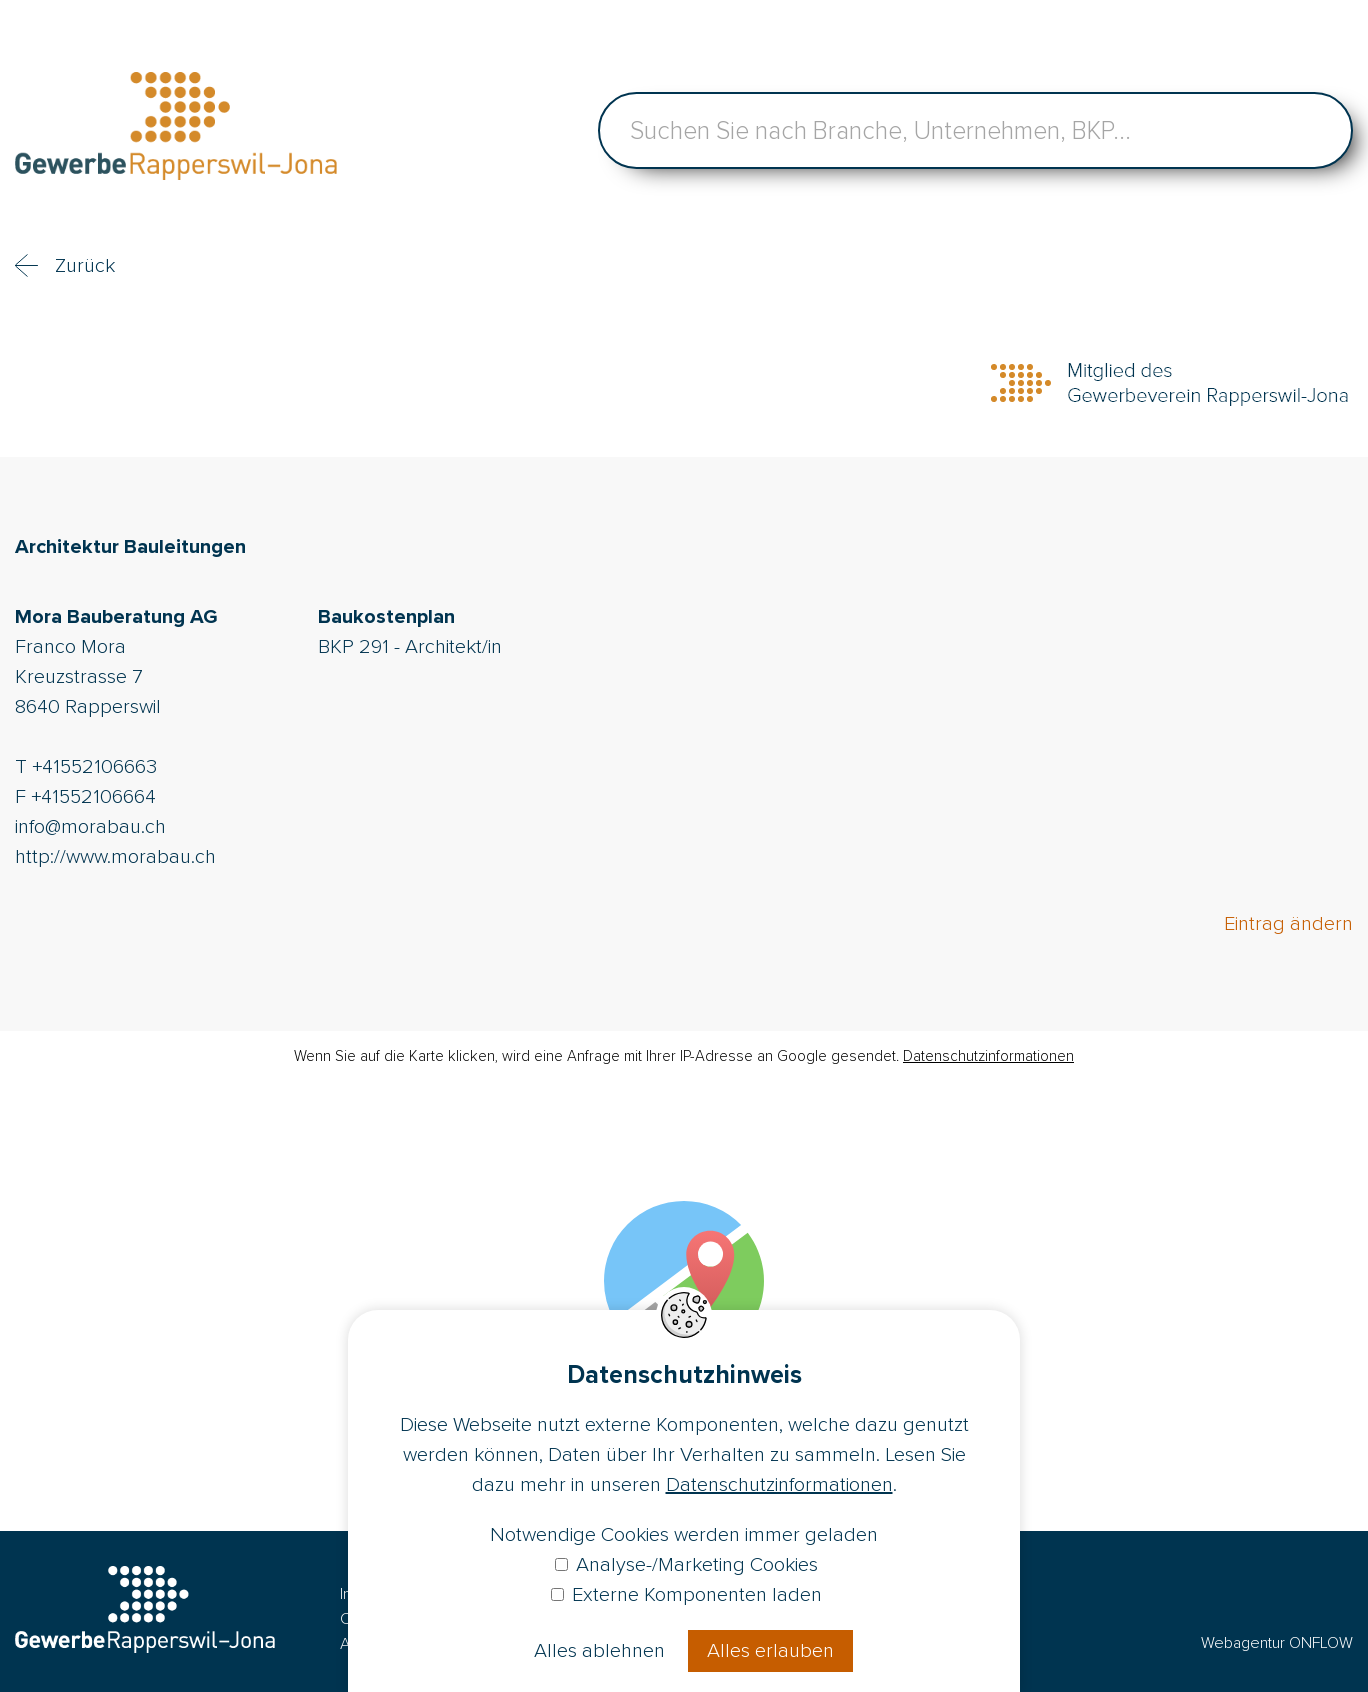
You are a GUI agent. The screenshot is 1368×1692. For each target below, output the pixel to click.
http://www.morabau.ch (115, 857)
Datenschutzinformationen (988, 1056)
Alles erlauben (770, 1651)
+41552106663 (94, 767)
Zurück (85, 266)
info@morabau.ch (90, 827)
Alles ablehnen (599, 1651)
